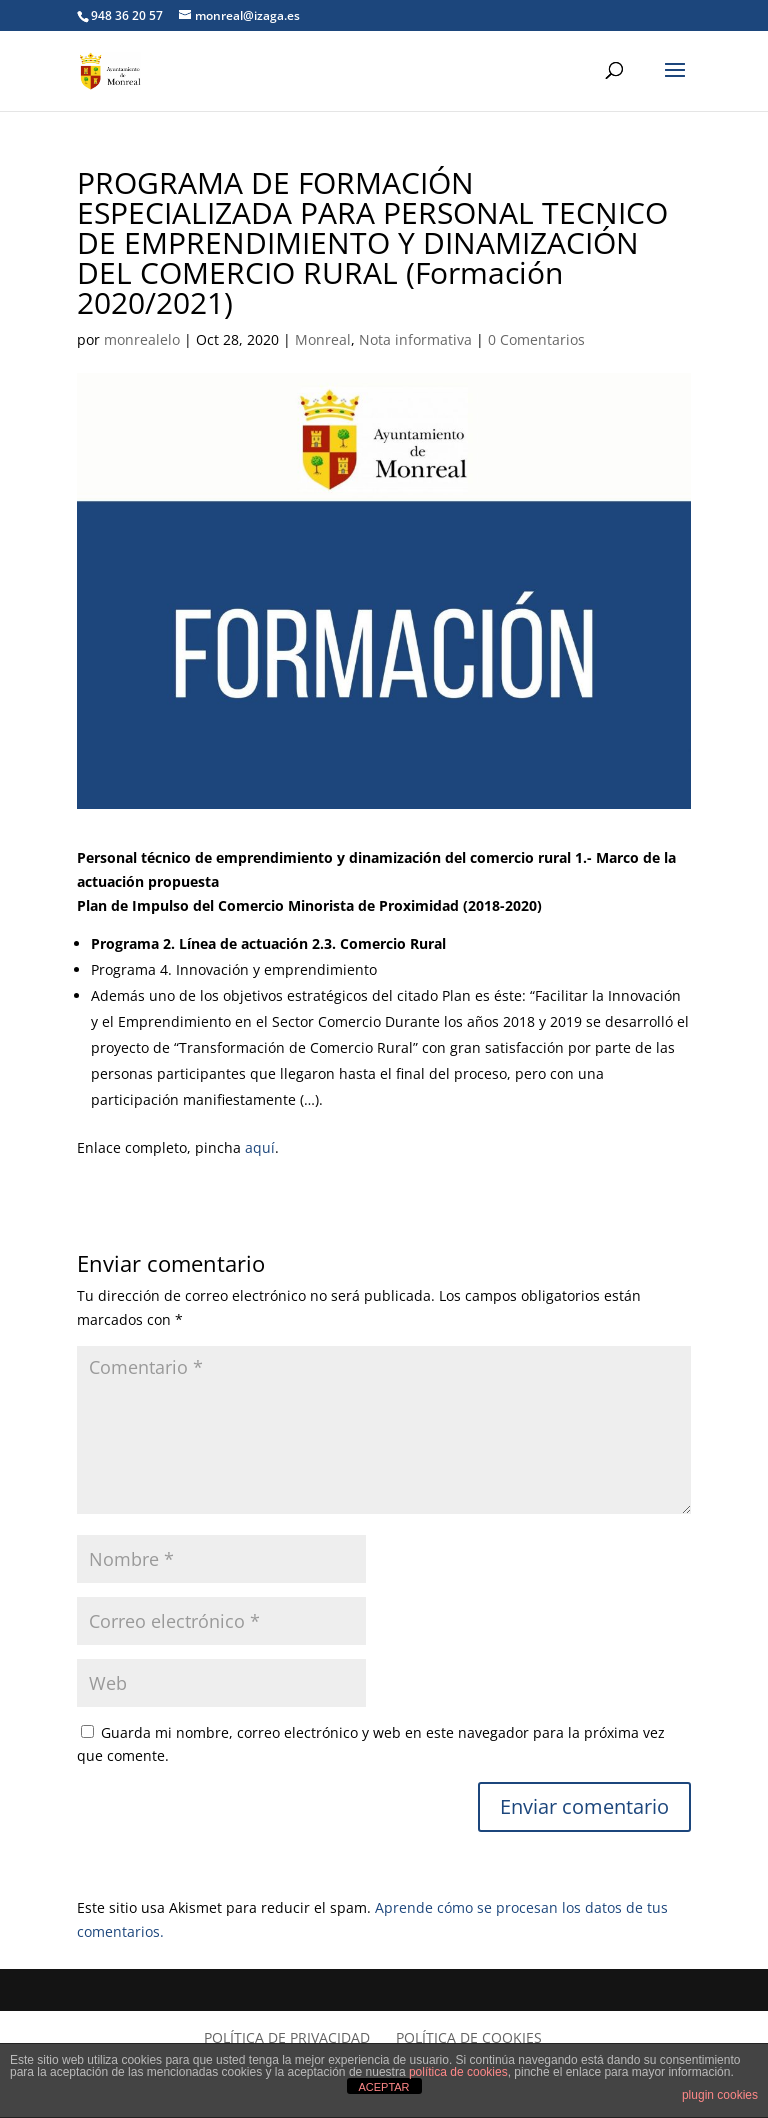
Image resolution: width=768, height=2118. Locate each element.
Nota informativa (415, 339)
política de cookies (458, 2072)
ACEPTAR (383, 2087)
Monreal (323, 339)
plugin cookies (720, 2095)
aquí (260, 1147)
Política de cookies (469, 2037)
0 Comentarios (536, 339)
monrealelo (142, 339)
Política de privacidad (287, 2037)
